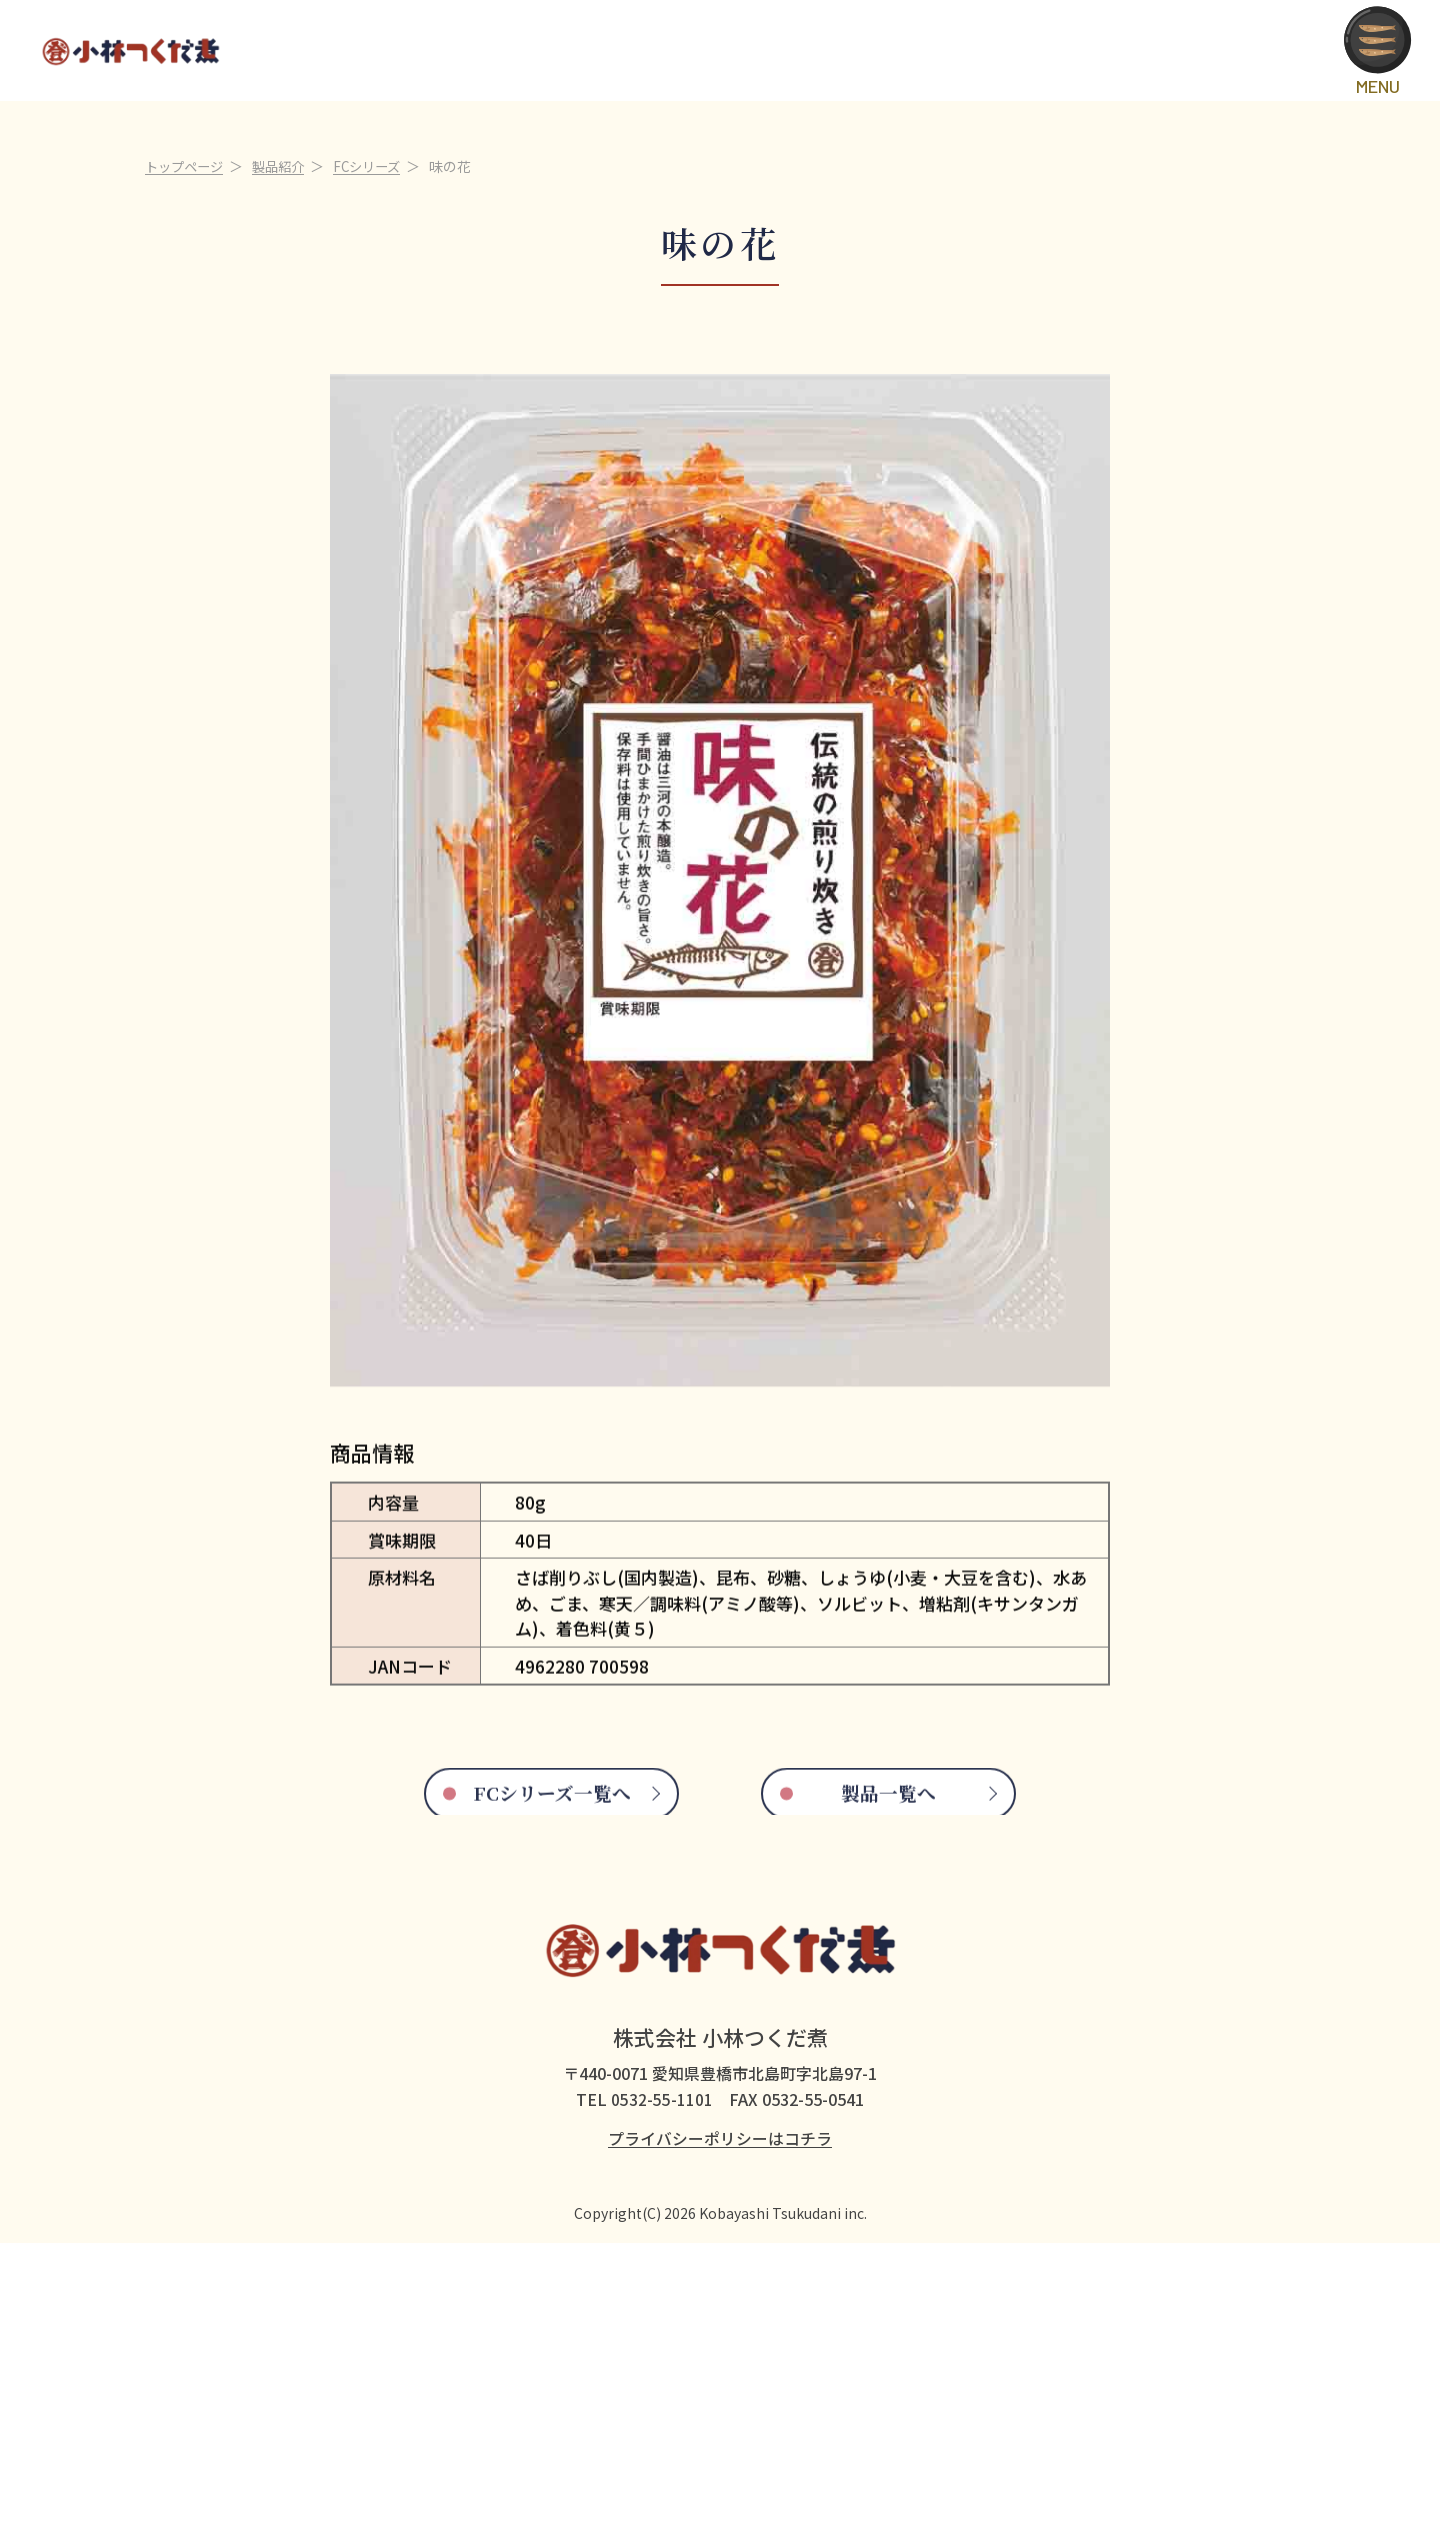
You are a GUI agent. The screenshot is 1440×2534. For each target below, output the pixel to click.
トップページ (187, 443)
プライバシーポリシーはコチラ (720, 2429)
